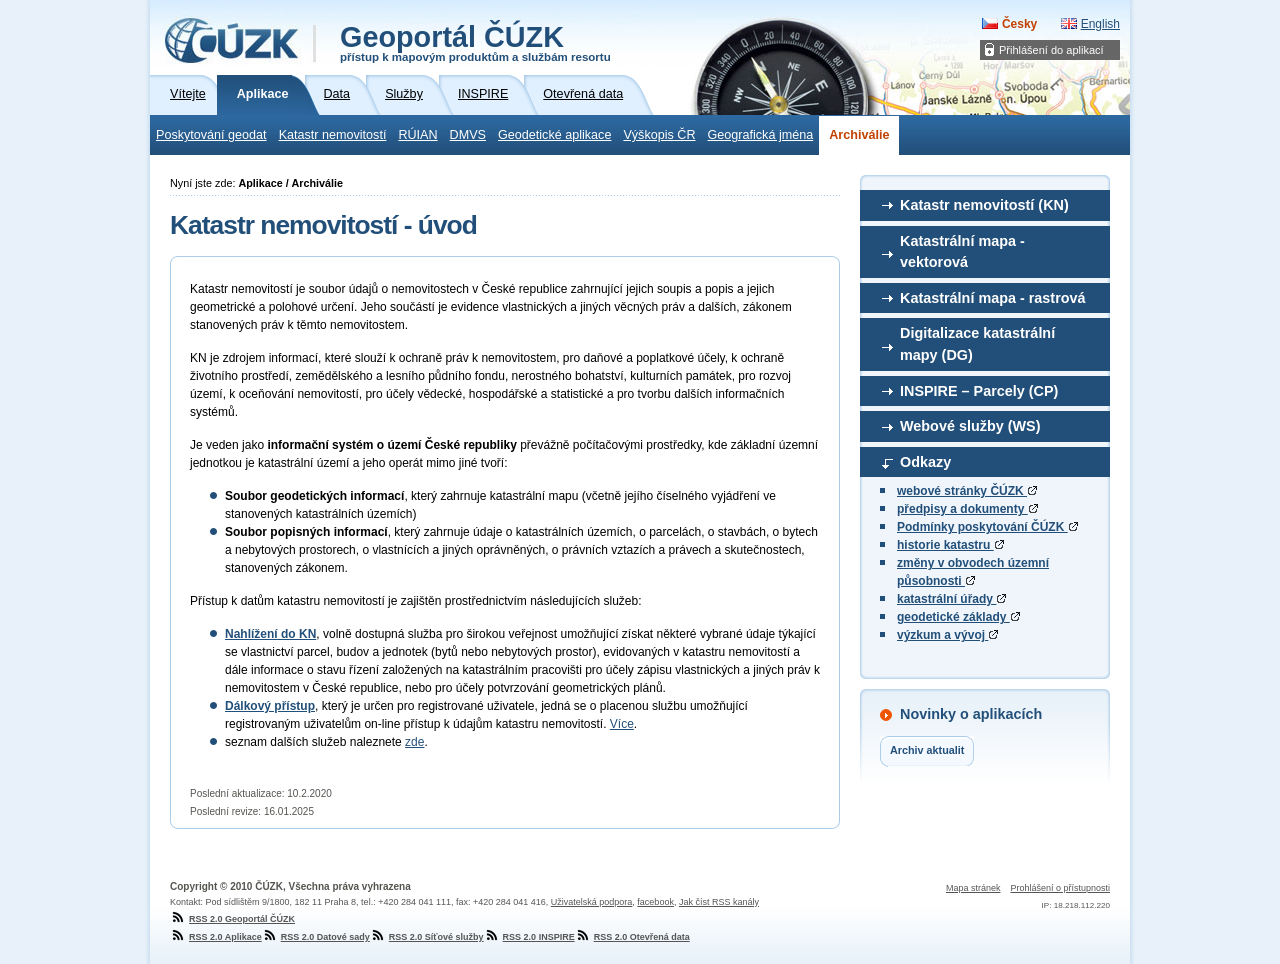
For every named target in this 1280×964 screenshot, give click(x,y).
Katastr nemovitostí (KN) (984, 205)
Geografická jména (761, 135)
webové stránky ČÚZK (967, 491)
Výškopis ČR (659, 135)
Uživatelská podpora (592, 902)
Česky (1019, 24)
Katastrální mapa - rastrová (993, 298)
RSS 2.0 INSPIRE (529, 937)
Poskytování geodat (211, 135)
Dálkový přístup (270, 706)
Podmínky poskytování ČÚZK (987, 527)
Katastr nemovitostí (333, 135)
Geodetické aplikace (554, 135)
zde (414, 742)
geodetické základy (958, 617)
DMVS (468, 135)
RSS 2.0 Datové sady (316, 937)
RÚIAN (417, 135)
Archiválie (859, 135)
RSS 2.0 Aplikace (216, 937)
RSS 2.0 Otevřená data (632, 937)
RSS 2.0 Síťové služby (427, 937)
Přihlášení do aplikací (1051, 50)
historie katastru (950, 545)
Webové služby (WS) (970, 426)
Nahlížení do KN (270, 634)
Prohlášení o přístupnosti (1060, 888)
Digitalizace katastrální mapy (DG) (977, 344)
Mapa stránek (973, 888)
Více (622, 724)
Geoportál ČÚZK (475, 42)
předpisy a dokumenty (967, 509)
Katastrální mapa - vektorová (962, 252)
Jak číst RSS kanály (719, 902)
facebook (655, 902)
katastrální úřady (951, 599)
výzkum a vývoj (947, 635)
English (1100, 24)
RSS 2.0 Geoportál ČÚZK (232, 919)
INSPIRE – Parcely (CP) (979, 391)
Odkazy (925, 462)
